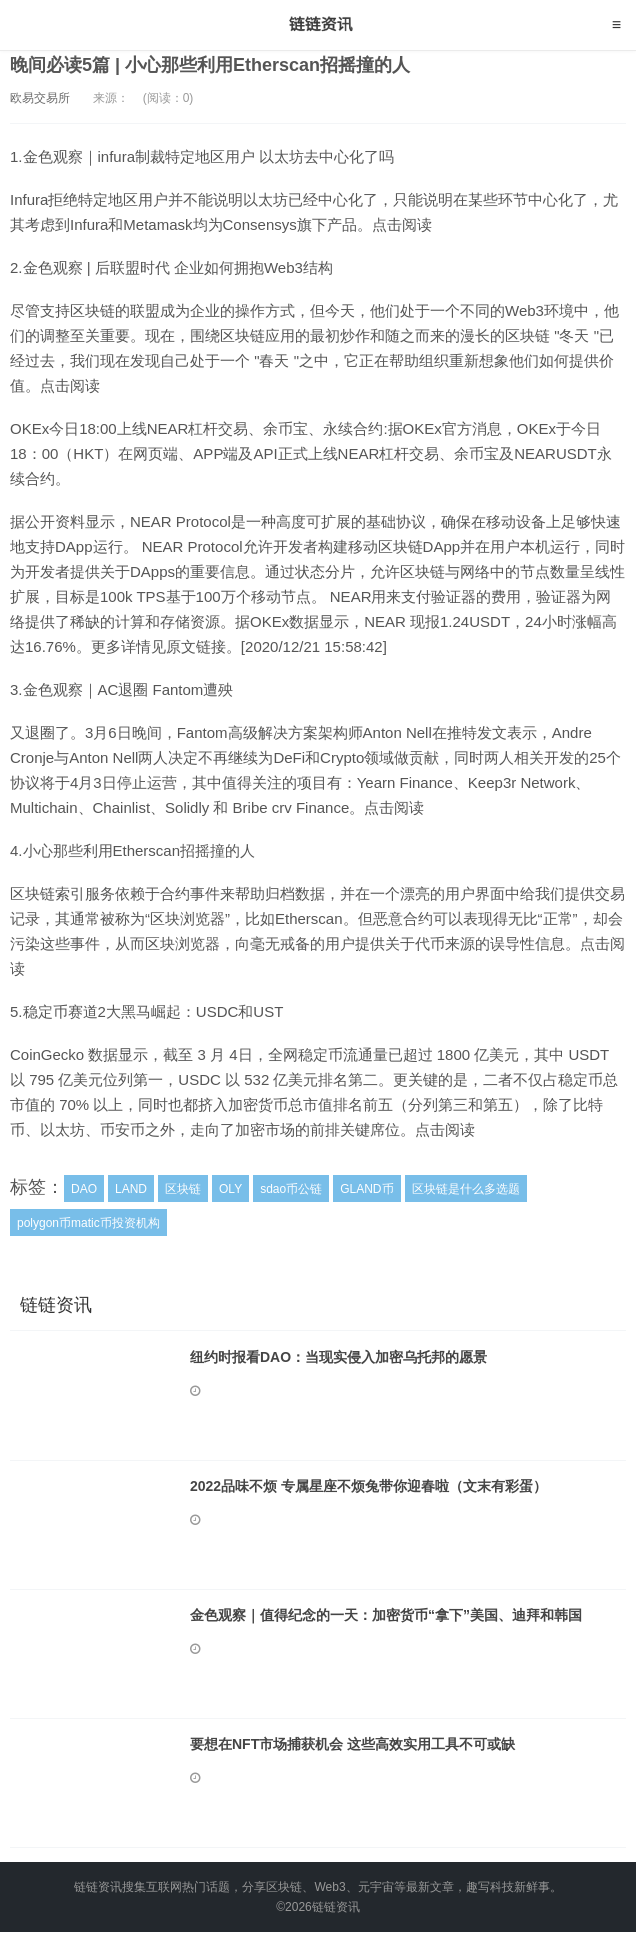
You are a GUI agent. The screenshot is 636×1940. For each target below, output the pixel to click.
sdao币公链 (291, 1189)
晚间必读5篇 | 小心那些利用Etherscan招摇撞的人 (210, 65)
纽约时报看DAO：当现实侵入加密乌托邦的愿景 (338, 1357)
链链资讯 (318, 25)
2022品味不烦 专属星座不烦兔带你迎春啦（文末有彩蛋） (368, 1486)
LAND (131, 1189)
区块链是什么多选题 (466, 1189)
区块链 (183, 1189)
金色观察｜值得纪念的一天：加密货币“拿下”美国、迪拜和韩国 (386, 1615)
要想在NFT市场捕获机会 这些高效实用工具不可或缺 (352, 1744)
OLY (230, 1189)
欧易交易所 (40, 98)
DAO (84, 1189)
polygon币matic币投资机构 (88, 1223)
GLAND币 (366, 1189)
